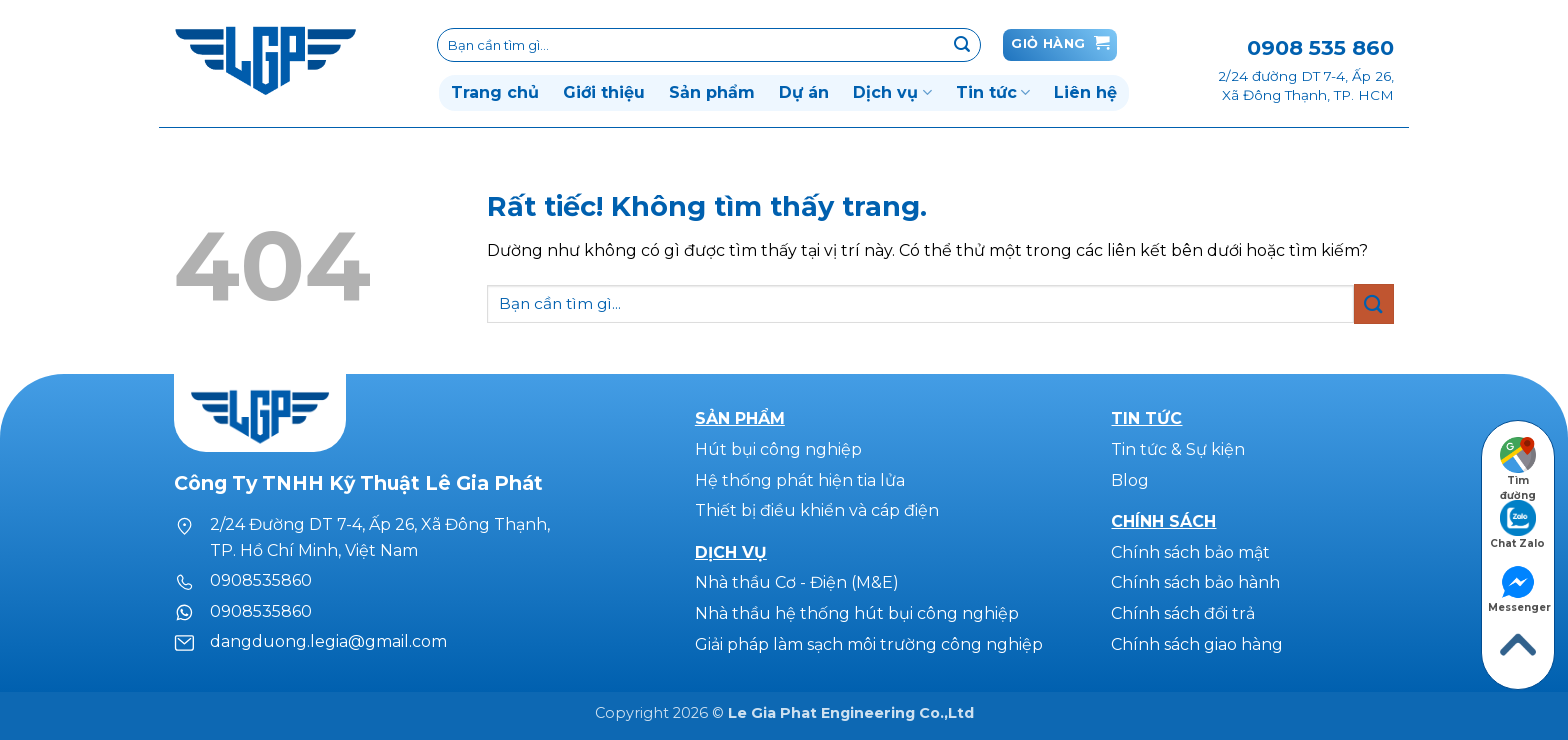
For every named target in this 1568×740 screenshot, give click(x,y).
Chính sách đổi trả (1183, 613)
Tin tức (993, 93)
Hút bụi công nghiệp (778, 449)
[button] (1060, 45)
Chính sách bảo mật (1190, 552)
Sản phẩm (712, 92)
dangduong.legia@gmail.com (328, 641)
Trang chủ (495, 92)
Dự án (804, 92)
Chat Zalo (1517, 524)
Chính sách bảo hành (1195, 582)
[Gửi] (962, 45)
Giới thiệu (604, 92)
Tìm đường (1518, 461)
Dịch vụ (892, 93)
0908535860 (261, 580)
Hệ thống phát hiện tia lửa (800, 480)
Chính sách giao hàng (1197, 644)
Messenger (1519, 588)
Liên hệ (1085, 92)
